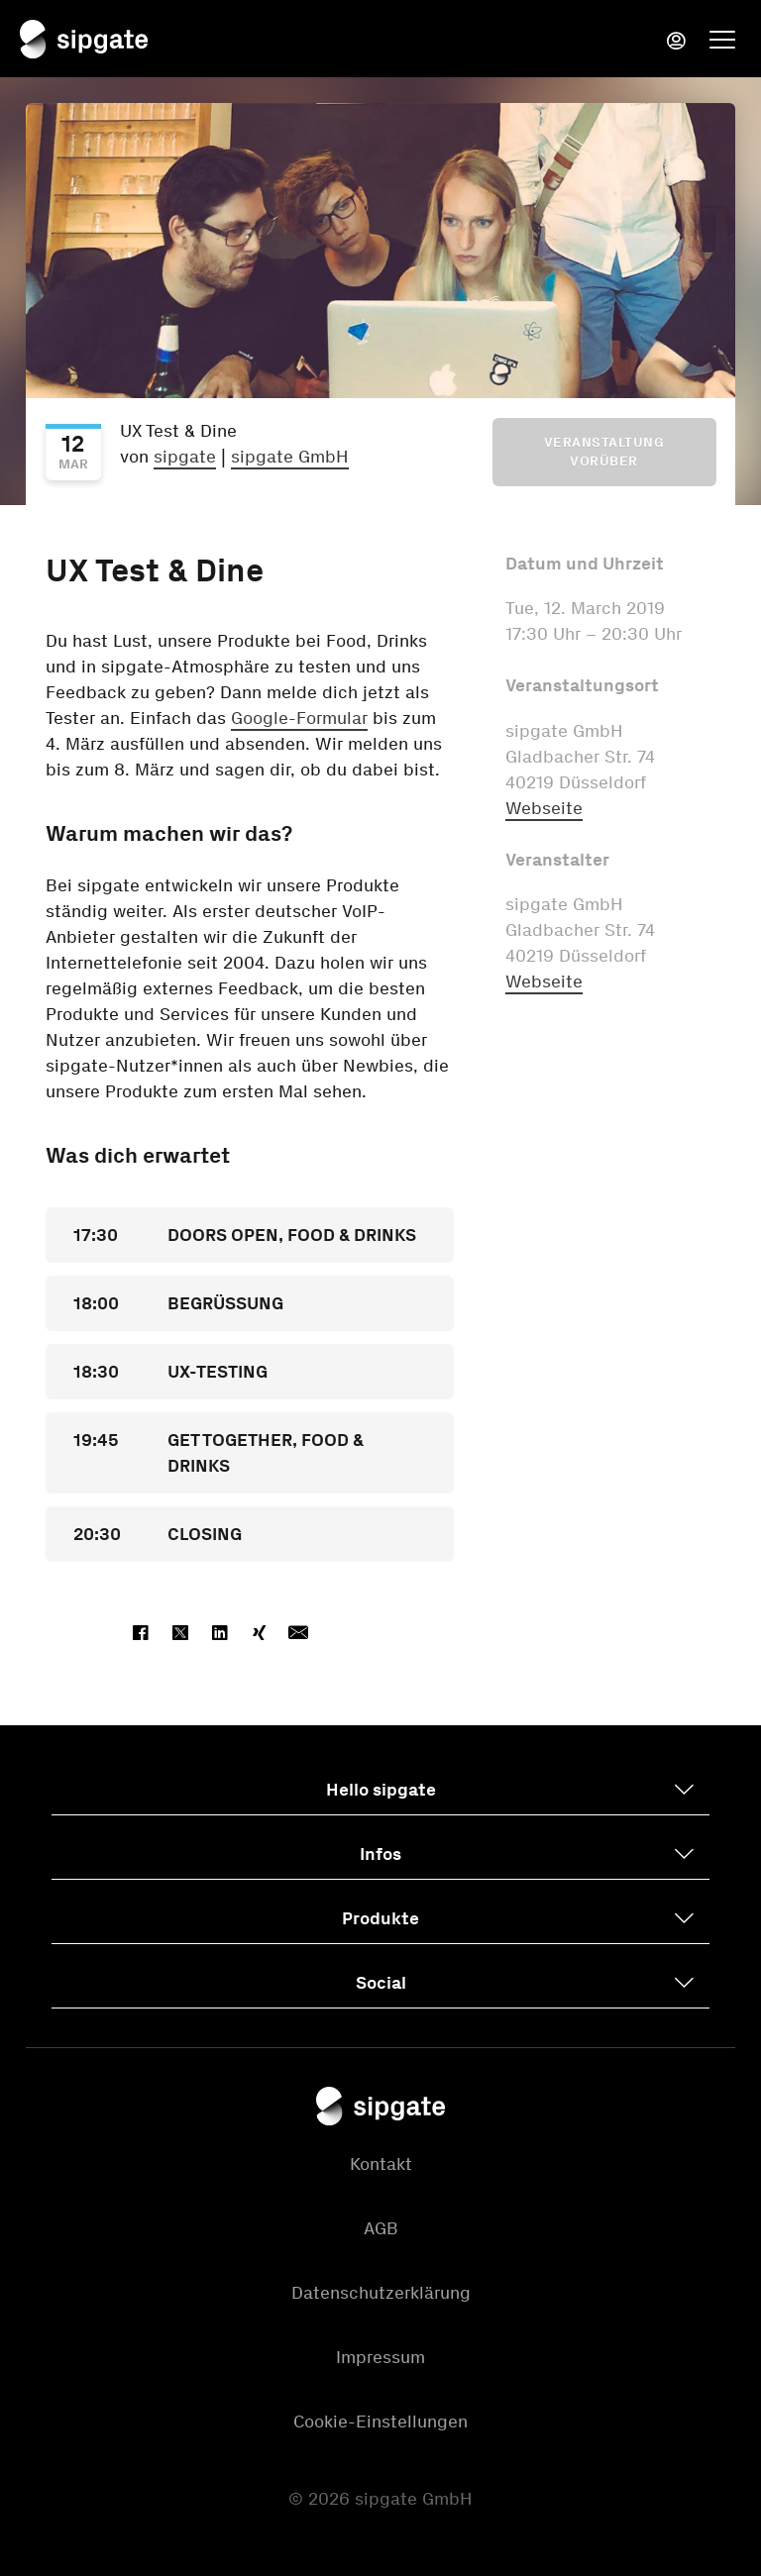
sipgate (185, 456)
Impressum (380, 2357)
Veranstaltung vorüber (604, 452)
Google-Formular (299, 718)
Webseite (544, 808)
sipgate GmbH (290, 456)
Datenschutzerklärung (381, 2293)
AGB (381, 2228)
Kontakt (381, 2164)
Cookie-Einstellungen (380, 2421)
